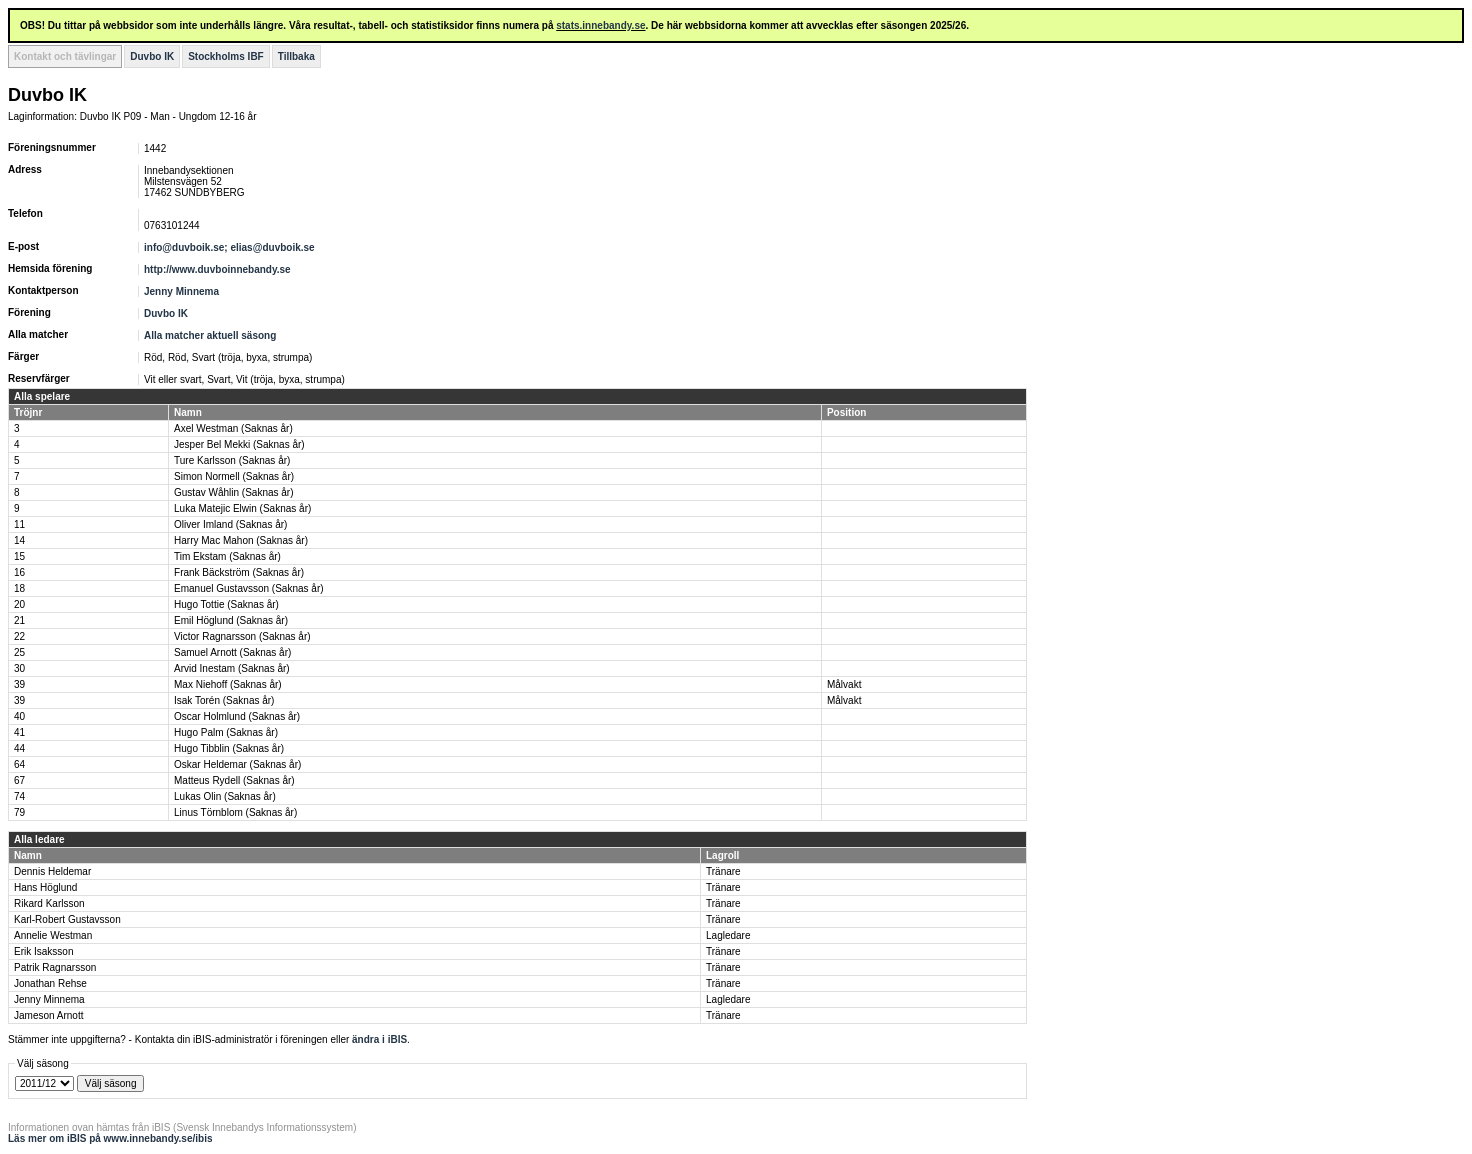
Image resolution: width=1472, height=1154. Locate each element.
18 (19, 588)
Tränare (723, 871)
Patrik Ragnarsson (55, 967)
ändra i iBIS (379, 1039)
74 (19, 796)
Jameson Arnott (48, 1015)
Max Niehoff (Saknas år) (228, 684)
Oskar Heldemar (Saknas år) (237, 764)
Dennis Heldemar (52, 871)
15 (19, 556)
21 (19, 620)
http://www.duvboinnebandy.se (217, 269)
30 (19, 668)
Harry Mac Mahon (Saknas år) (241, 540)
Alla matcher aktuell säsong (210, 335)
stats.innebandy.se (600, 25)
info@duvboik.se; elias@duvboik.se (229, 247)
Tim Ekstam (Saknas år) (227, 556)
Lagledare (728, 935)
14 (19, 540)
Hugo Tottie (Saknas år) (226, 604)
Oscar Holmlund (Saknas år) (237, 716)
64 (19, 764)
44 (19, 748)
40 (19, 716)
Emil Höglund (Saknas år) (231, 620)
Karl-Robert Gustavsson (67, 919)
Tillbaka (296, 56)
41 (19, 732)
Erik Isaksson (43, 951)
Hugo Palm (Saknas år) (226, 732)
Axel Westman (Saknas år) (233, 428)
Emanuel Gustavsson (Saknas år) (249, 588)
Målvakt (844, 684)
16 (19, 572)
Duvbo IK (152, 56)
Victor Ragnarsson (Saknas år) (242, 636)
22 (19, 636)
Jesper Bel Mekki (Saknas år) (239, 444)
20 (19, 604)
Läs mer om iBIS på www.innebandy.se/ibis (110, 1138)
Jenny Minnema (181, 291)
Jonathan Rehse (50, 983)
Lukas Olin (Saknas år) (225, 796)
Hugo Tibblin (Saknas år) (229, 748)
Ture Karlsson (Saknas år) (232, 460)
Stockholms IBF (226, 56)
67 (19, 780)
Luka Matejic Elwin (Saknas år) (242, 508)
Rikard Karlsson (49, 903)
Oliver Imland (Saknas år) (230, 524)
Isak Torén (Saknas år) (224, 700)
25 (19, 652)
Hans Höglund (45, 887)
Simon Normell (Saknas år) (234, 476)
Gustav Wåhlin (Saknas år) (234, 492)
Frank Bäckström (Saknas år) (239, 572)
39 (19, 684)
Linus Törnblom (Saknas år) (235, 812)
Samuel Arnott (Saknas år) (232, 652)
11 (19, 524)
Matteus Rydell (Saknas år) (234, 780)
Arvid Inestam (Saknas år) (232, 668)
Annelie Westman (53, 935)
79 (19, 812)
